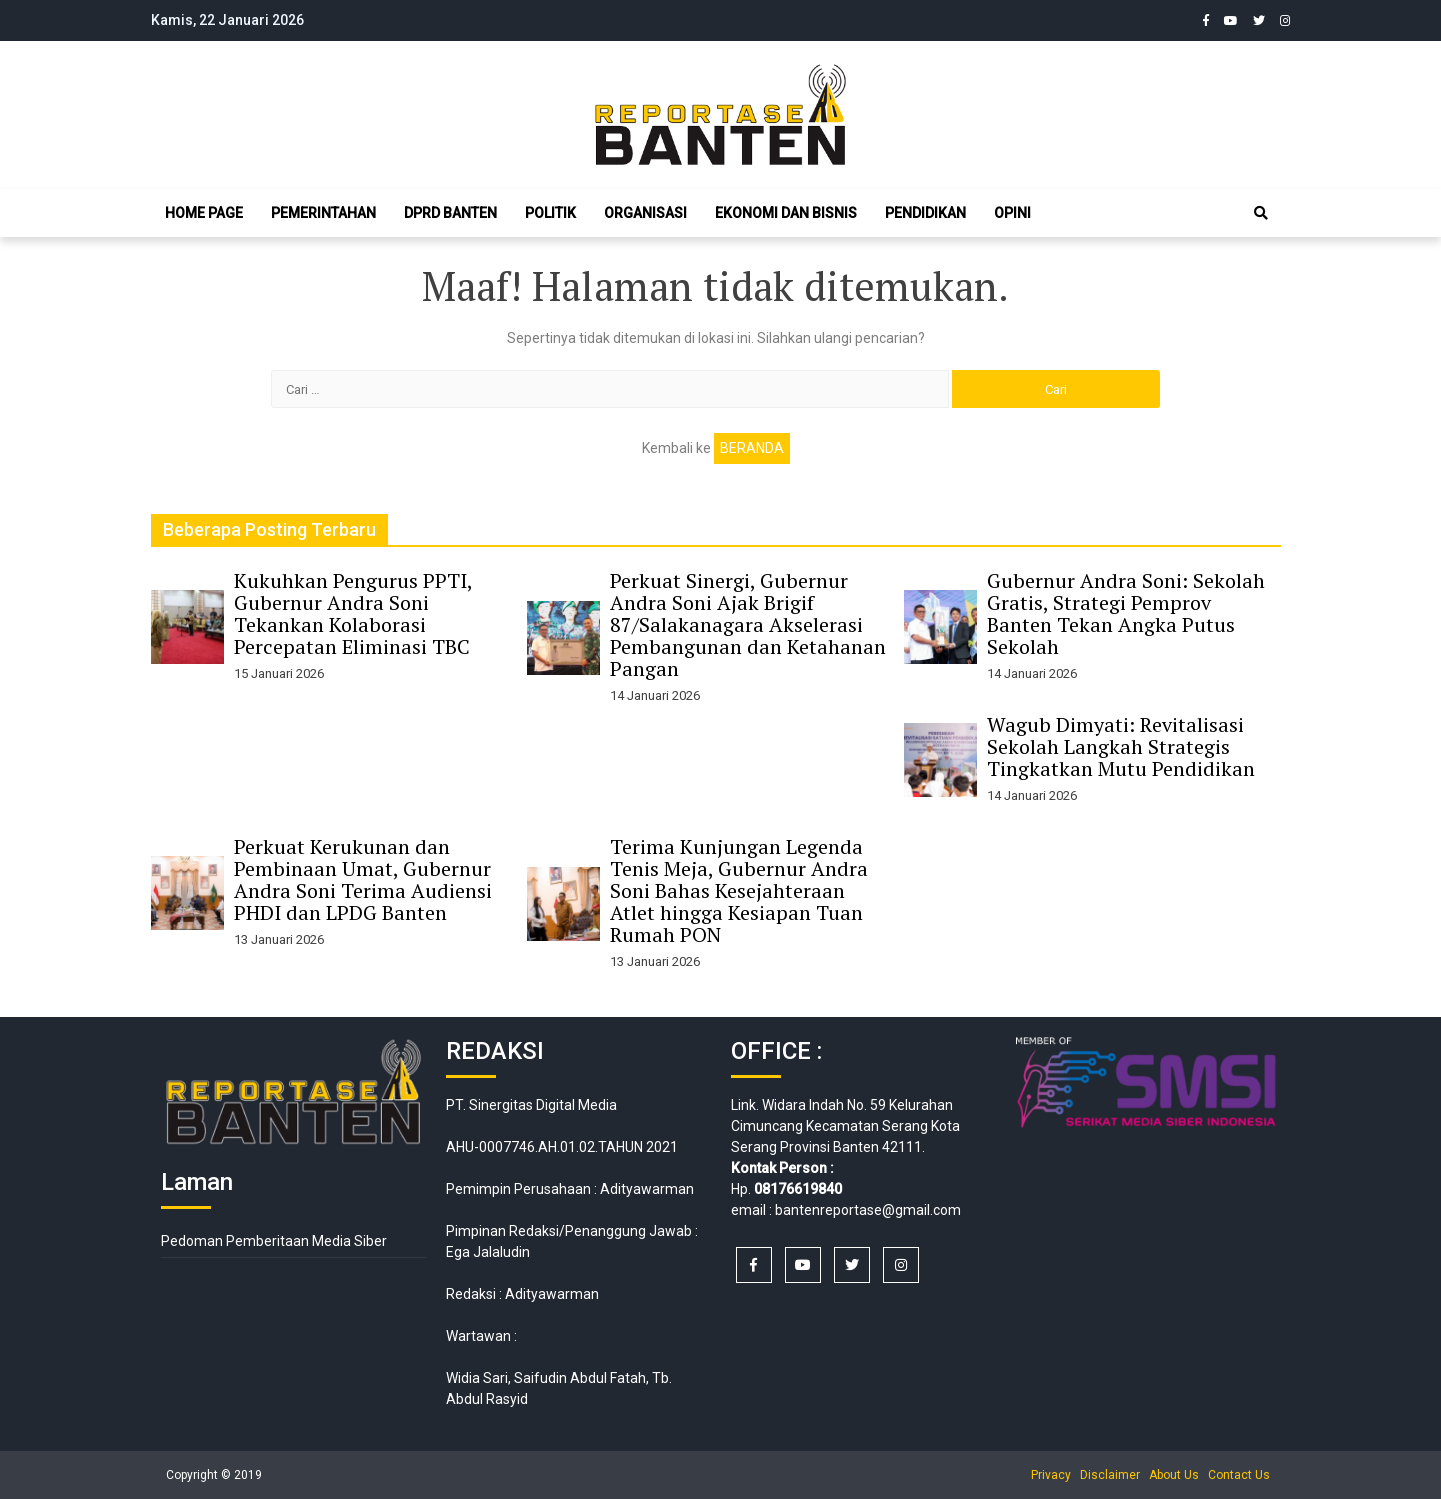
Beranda (752, 448)
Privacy (1051, 1475)
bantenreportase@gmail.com (868, 1210)
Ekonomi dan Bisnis (786, 213)
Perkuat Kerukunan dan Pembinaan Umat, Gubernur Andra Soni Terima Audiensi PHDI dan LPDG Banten (363, 879)
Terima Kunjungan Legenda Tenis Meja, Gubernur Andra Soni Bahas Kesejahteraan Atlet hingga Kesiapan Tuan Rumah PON (739, 890)
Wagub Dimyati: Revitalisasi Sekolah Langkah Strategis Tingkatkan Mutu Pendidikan (1121, 746)
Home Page (204, 213)
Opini (1012, 213)
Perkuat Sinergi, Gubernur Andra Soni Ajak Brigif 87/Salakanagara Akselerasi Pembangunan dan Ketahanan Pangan (748, 624)
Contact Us (1239, 1475)
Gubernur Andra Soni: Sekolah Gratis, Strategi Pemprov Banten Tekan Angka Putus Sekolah (1126, 613)
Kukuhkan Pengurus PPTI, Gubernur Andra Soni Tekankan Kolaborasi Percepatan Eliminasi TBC (353, 613)
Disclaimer (1110, 1475)
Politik (550, 213)
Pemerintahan (323, 213)
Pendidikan (925, 213)
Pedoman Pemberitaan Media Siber (274, 1241)
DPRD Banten (450, 213)
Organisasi (645, 213)
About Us (1174, 1475)
